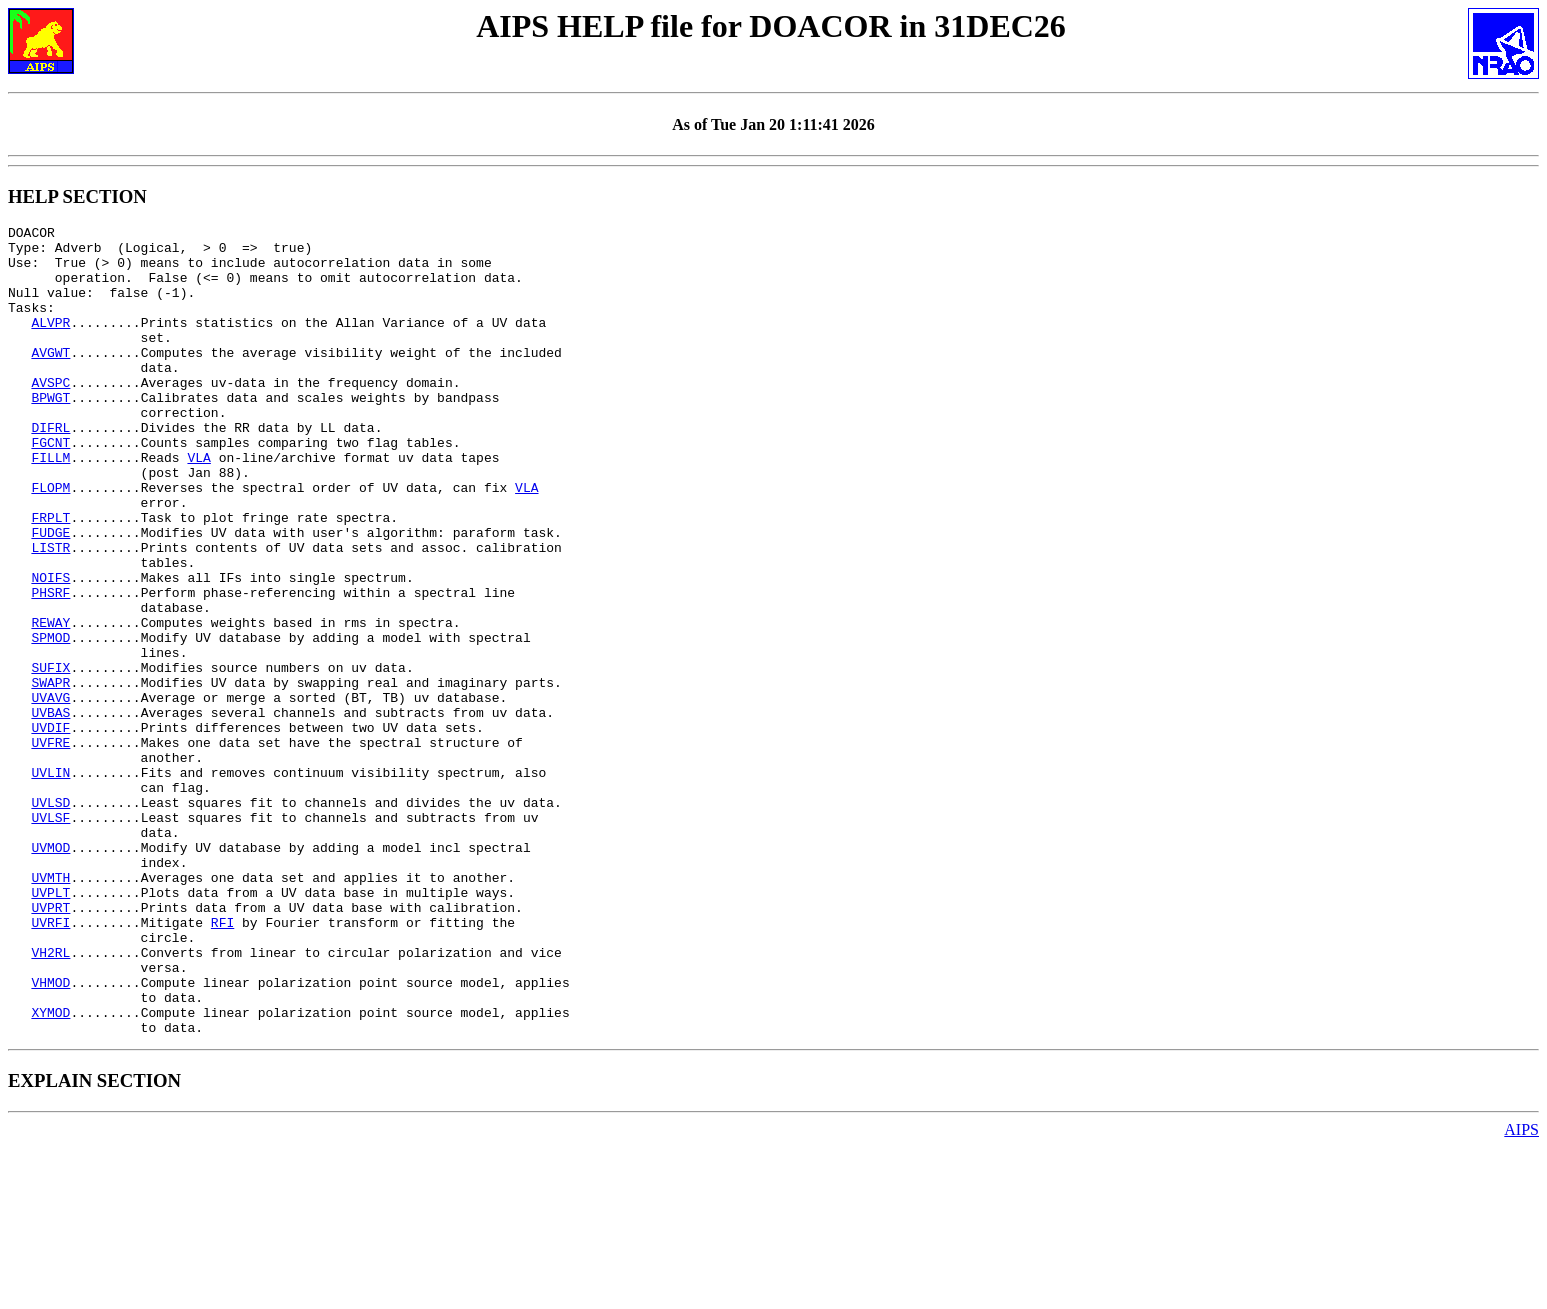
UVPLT (50, 1027)
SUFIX (50, 757)
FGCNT (50, 487)
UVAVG (50, 793)
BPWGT (50, 433)
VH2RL (50, 1099)
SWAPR (50, 775)
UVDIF (50, 829)
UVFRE (50, 847)
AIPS (1521, 1291)
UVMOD (50, 973)
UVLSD (50, 919)
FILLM (50, 505)
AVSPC (50, 415)
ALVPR (50, 343)
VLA (198, 505)
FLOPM (50, 541)
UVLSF (50, 937)
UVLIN (50, 883)
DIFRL (50, 469)
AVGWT (50, 379)
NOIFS (50, 649)
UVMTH (50, 1009)
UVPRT (50, 1045)
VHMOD (50, 1135)
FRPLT (50, 577)
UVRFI (50, 1063)
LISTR (50, 613)
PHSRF (50, 667)
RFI (222, 1063)
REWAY (50, 703)
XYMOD (50, 1171)
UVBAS (50, 811)
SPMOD (50, 721)
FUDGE (50, 595)
